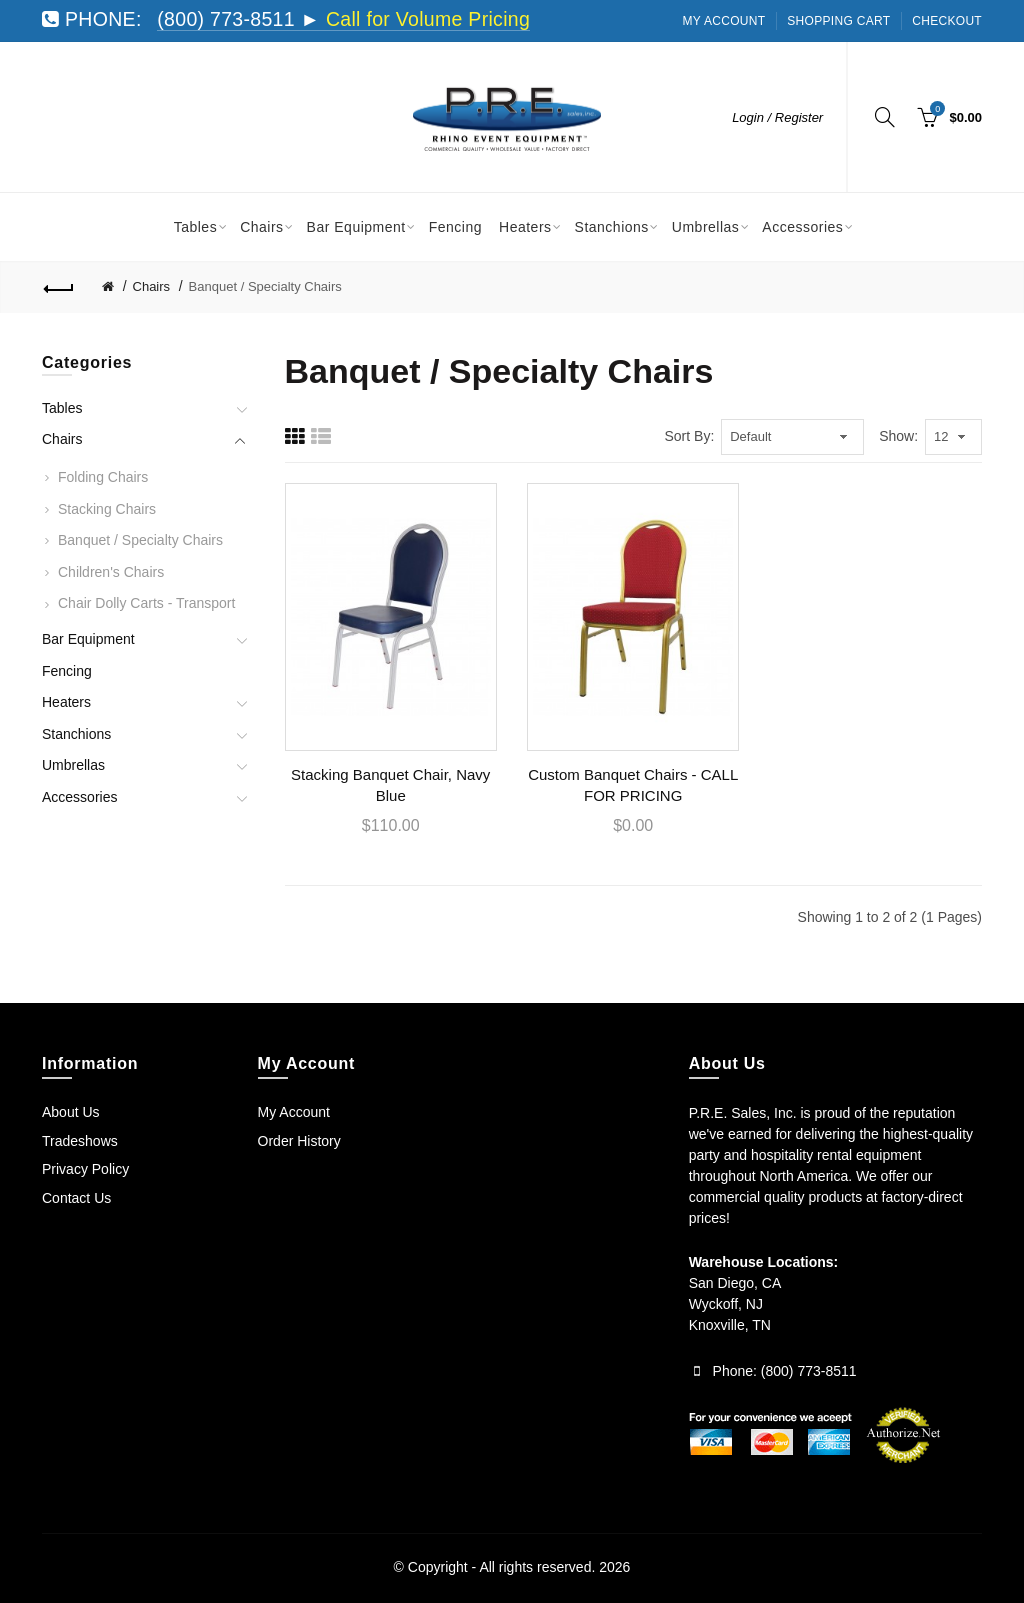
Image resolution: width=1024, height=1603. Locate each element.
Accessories (79, 797)
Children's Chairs (111, 572)
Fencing (67, 671)
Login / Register (777, 117)
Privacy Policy (85, 1169)
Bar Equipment (88, 639)
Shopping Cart (838, 21)
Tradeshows (80, 1141)
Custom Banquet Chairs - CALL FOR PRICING (633, 785)
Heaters (66, 702)
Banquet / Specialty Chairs (265, 286)
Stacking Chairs (107, 509)
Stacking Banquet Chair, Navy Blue (390, 785)
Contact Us (76, 1198)
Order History (299, 1141)
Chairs (152, 286)
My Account (724, 21)
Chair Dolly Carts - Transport (146, 603)
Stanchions (76, 734)
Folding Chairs (103, 477)
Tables (62, 408)
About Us (71, 1112)
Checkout (947, 21)
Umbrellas (73, 765)
